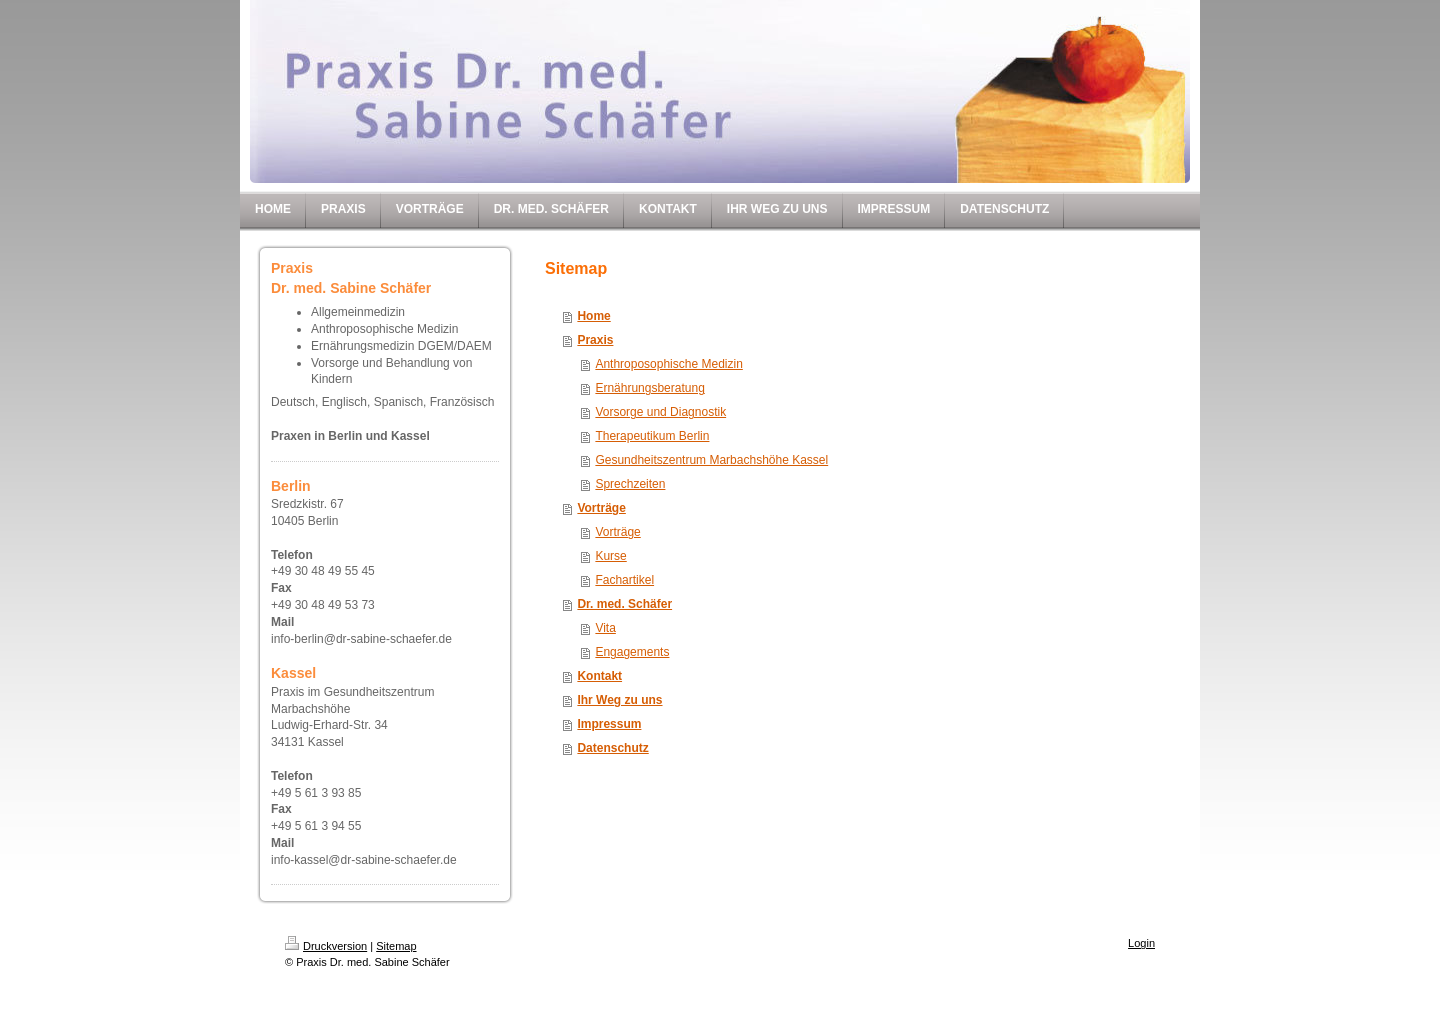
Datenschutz (612, 748)
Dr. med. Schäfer (624, 604)
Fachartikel (624, 580)
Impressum (609, 724)
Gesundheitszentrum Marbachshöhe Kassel (711, 460)
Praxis (595, 340)
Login (1141, 943)
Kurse (610, 556)
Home (593, 316)
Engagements (632, 652)
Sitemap (396, 946)
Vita (605, 628)
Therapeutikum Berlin (652, 436)
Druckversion (326, 946)
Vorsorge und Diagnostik (660, 412)
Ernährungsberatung (649, 388)
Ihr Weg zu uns (619, 700)
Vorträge (601, 508)
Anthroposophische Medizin (668, 364)
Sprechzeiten (630, 484)
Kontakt (599, 676)
